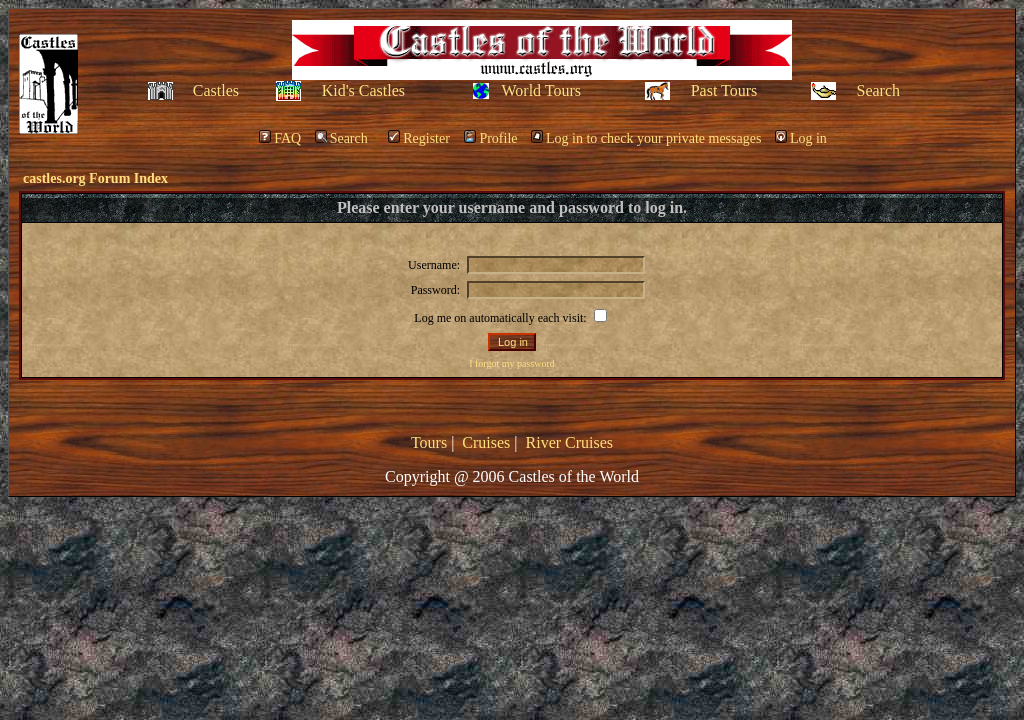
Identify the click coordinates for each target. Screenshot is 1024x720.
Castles (216, 90)
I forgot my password (512, 363)
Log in (801, 138)
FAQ (280, 138)
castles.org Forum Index (95, 178)
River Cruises (570, 442)
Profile (490, 138)
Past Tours (724, 90)
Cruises (486, 442)
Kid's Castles (363, 90)
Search (878, 90)
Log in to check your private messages (646, 138)
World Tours (542, 90)
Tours (429, 442)
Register (419, 138)
